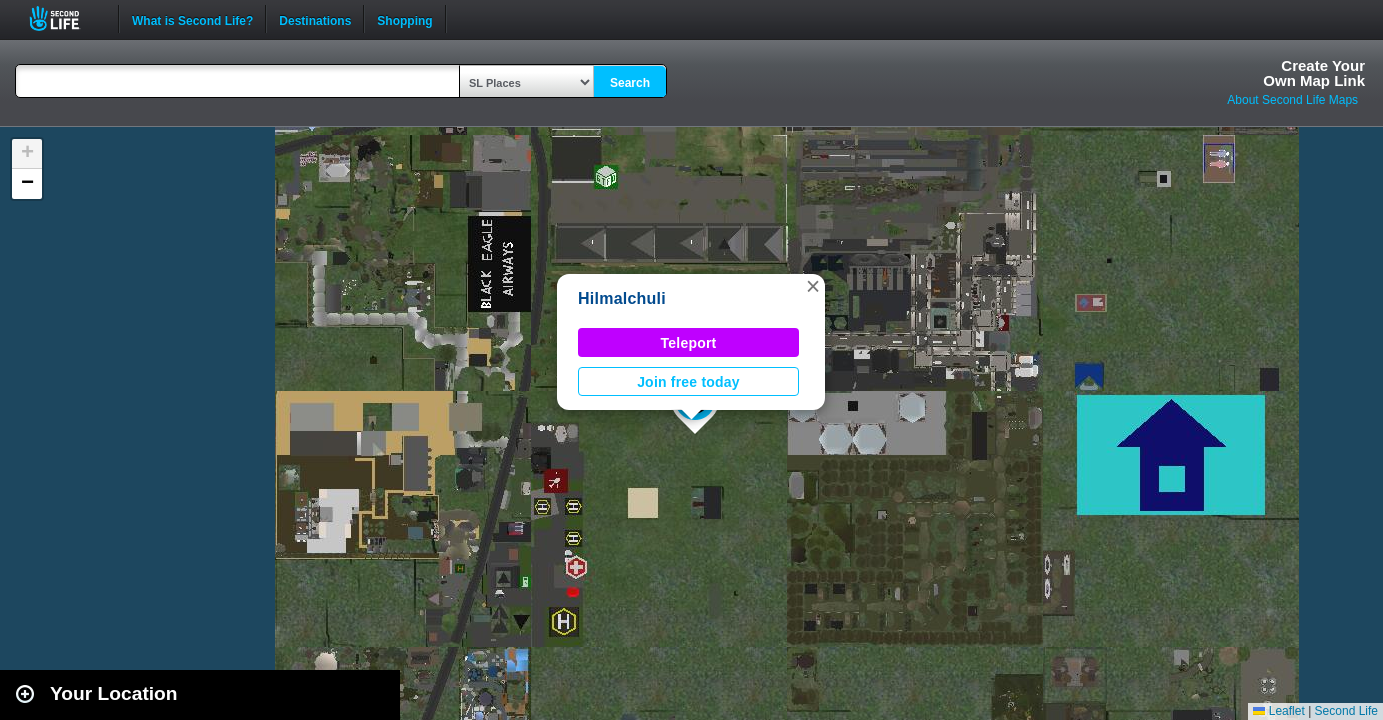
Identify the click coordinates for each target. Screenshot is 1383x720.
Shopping (404, 19)
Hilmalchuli (622, 298)
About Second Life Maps (1292, 100)
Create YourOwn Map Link (1314, 73)
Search (630, 83)
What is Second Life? (192, 19)
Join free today (688, 382)
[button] (813, 286)
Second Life (65, 18)
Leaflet (1278, 711)
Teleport (689, 343)
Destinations (315, 19)
